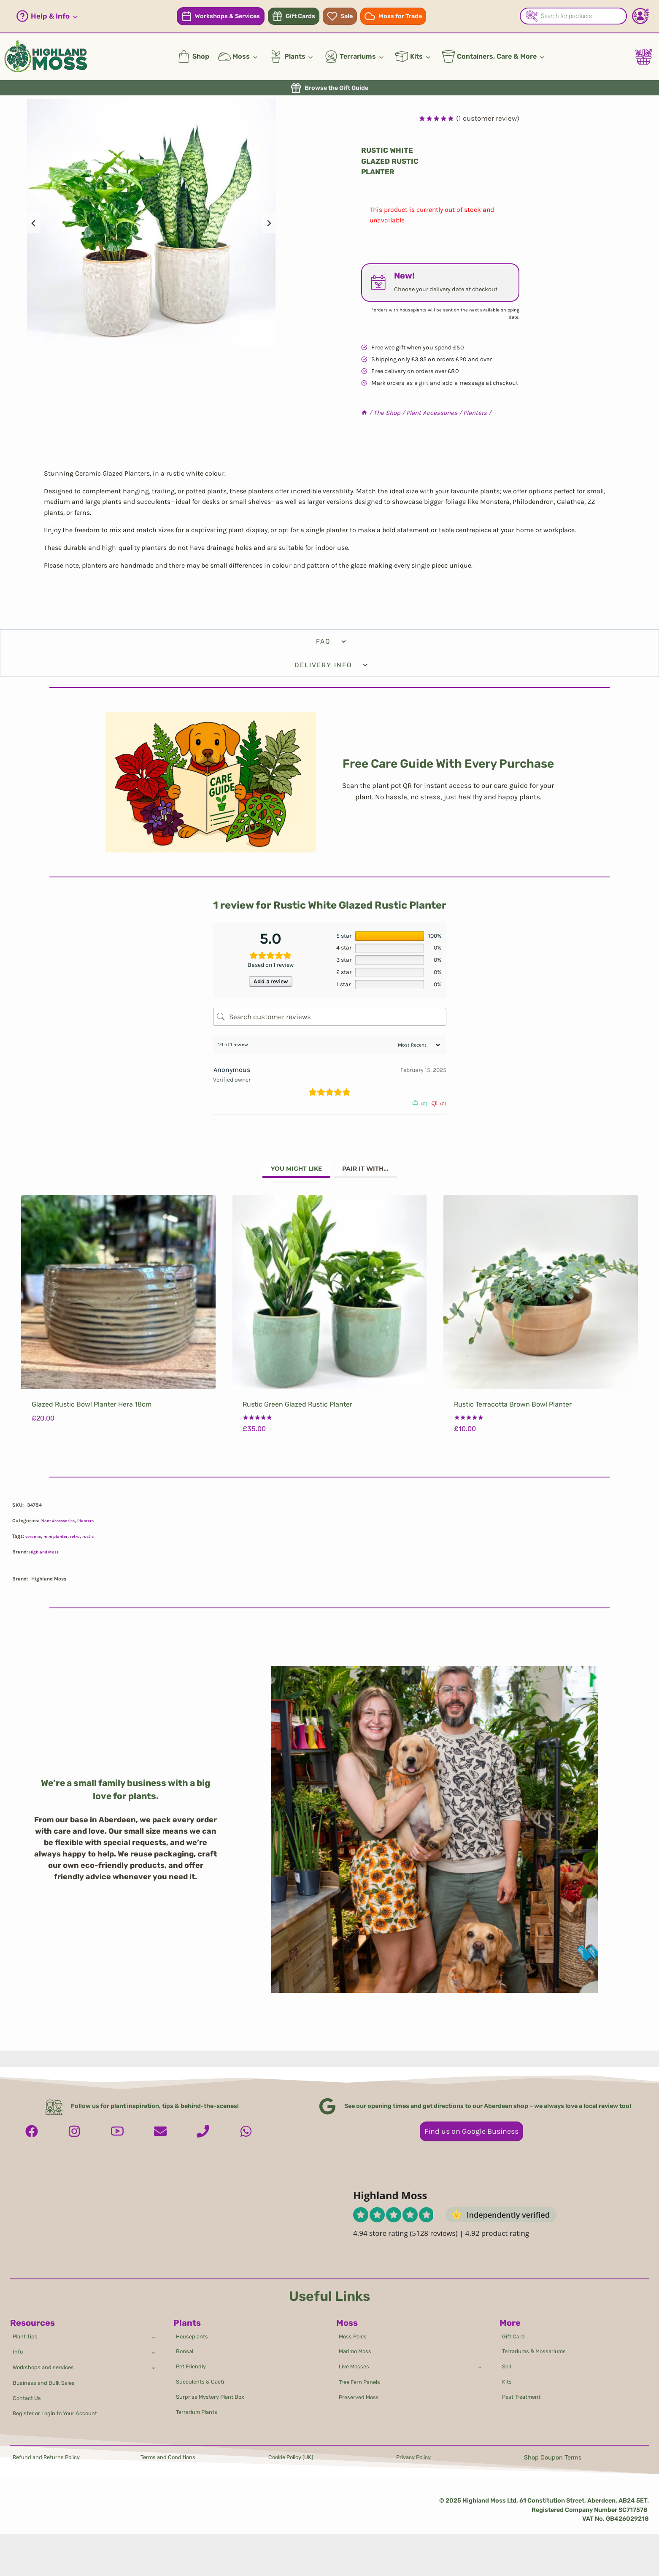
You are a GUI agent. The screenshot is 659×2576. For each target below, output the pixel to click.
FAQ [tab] (332, 641)
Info (18, 2343)
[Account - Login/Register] (640, 16)
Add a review (270, 983)
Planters (94, 1526)
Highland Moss (46, 1557)
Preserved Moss (361, 2394)
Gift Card (515, 2326)
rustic (100, 1542)
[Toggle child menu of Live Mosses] (479, 2360)
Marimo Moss (357, 2343)
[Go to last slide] (34, 223)
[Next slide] (268, 223)
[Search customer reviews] (329, 1020)
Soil (507, 2360)
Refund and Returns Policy (51, 2457)
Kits (507, 2377)
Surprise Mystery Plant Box (214, 2394)
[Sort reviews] (417, 1049)
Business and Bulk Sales (47, 2378)
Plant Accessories (61, 1526)
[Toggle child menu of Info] (152, 2343)
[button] (47, 16)
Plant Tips (27, 2326)
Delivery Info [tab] (332, 665)
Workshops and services (47, 2361)
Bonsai (185, 2343)
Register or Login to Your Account (61, 2412)
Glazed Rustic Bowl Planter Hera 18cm (91, 1410)
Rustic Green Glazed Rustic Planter (297, 1410)
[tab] (290, 1174)
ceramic (34, 1542)
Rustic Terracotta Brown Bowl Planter (513, 1410)
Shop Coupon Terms (552, 2457)
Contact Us (29, 2395)
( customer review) (487, 118)
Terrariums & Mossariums (537, 2343)
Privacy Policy (416, 2457)
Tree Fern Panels (362, 2377)
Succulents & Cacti (203, 2377)
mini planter (61, 1542)
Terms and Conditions (172, 2457)
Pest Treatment (524, 2394)
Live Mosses (356, 2360)
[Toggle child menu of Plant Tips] (152, 2326)
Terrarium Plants (199, 2411)
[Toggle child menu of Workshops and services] (152, 2361)
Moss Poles (354, 2326)
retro (85, 1542)
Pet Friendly (193, 2360)
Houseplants (194, 2326)
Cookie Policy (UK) (294, 2457)
